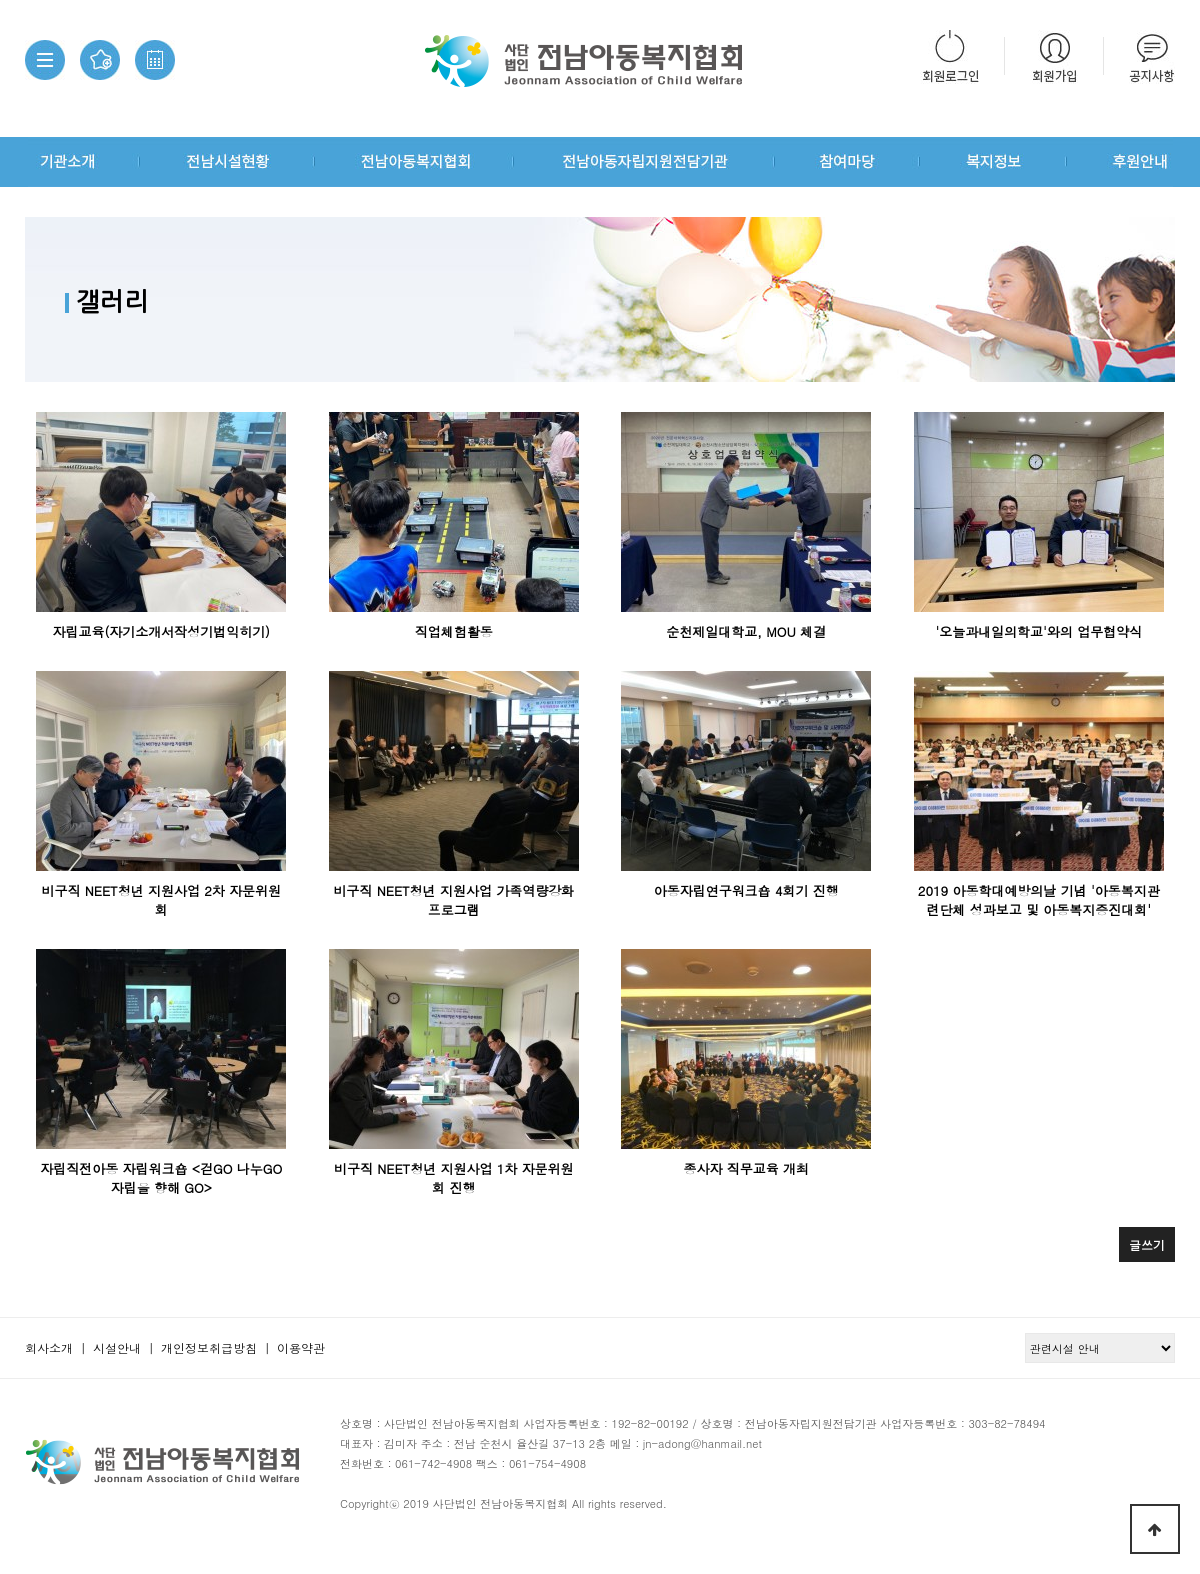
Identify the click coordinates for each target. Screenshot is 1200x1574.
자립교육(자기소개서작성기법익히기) (162, 631)
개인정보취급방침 (209, 1347)
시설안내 (117, 1347)
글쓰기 (1147, 1244)
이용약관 (301, 1347)
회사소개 (49, 1347)
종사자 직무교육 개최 (746, 1168)
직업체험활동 (454, 631)
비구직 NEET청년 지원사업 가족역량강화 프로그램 (453, 900)
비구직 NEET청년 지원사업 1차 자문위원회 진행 (454, 1178)
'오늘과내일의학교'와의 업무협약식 (1038, 631)
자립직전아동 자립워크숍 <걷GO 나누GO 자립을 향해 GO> (161, 1178)
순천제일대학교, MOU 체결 (746, 631)
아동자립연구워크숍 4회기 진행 (746, 890)
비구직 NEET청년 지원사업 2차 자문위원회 (161, 900)
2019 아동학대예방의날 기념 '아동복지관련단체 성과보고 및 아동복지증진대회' (1039, 900)
